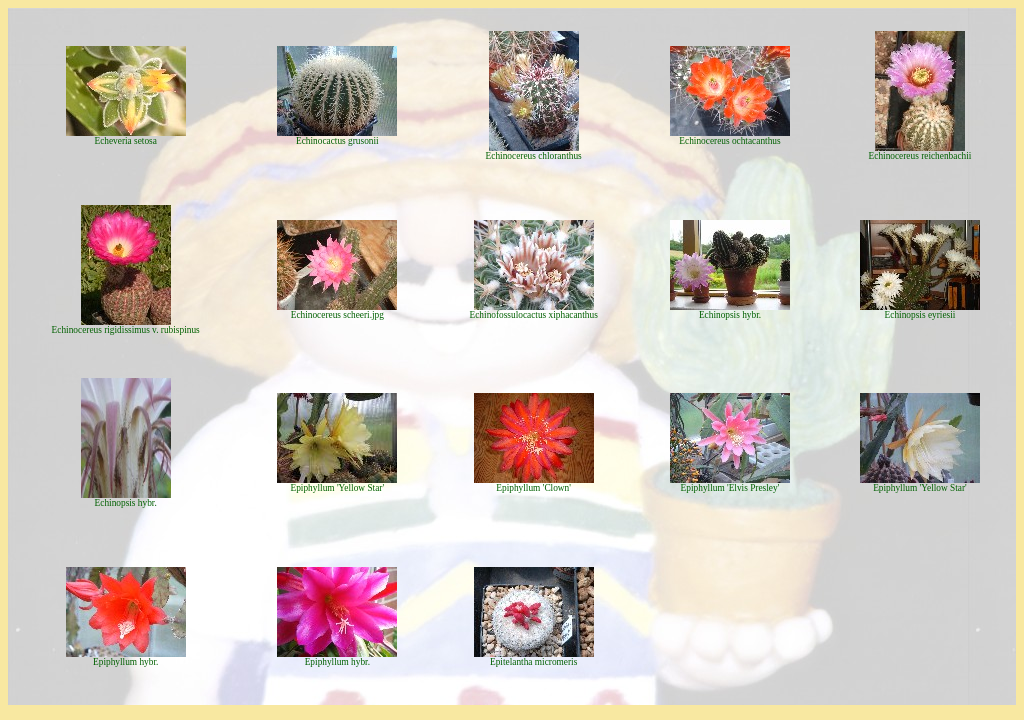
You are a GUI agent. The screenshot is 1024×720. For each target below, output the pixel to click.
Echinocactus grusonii (337, 141)
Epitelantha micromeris (533, 662)
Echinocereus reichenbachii (920, 156)
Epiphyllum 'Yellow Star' (338, 488)
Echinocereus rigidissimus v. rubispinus (126, 330)
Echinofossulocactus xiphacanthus (534, 315)
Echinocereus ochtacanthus (729, 141)
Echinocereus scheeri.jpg (337, 315)
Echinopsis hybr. (730, 315)
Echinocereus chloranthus (534, 156)
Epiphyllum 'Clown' (533, 488)
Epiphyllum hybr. (125, 662)
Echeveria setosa (125, 141)
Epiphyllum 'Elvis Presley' (730, 488)
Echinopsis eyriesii (920, 315)
